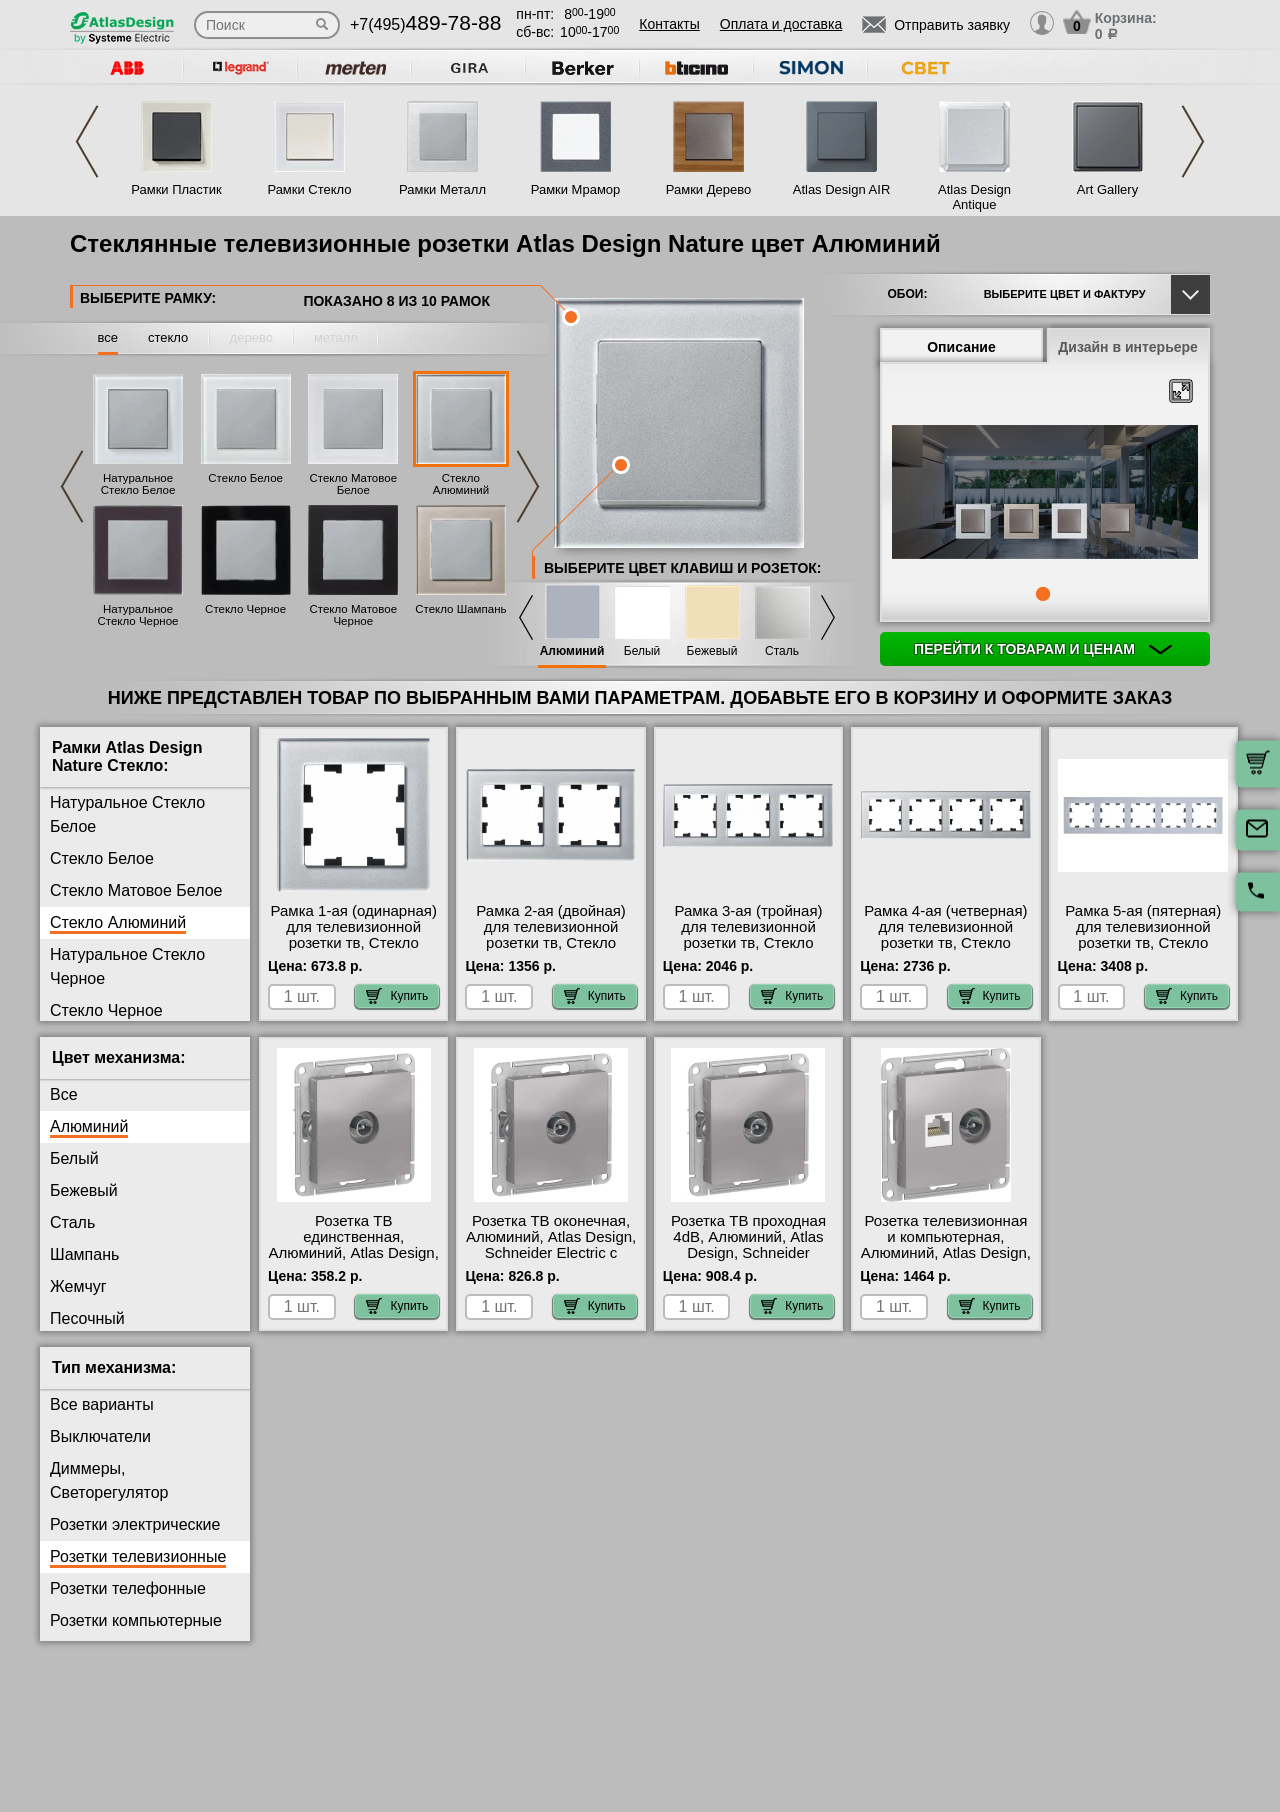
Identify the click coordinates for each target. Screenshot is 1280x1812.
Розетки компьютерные (136, 1620)
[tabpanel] (1045, 494)
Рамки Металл (442, 189)
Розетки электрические (135, 1524)
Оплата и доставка (781, 24)
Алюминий (572, 651)
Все (64, 1094)
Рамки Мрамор (576, 189)
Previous (87, 141)
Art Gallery (1107, 189)
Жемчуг (78, 1286)
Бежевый (712, 651)
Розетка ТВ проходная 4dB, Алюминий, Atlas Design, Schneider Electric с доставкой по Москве (748, 1253)
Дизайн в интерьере (1128, 347)
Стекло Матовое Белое (353, 484)
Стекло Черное (245, 609)
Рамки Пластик (176, 189)
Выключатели (100, 1436)
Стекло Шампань (460, 609)
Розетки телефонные (128, 1588)
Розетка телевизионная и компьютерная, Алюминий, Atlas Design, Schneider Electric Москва (946, 1253)
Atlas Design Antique (974, 197)
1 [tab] (1043, 594)
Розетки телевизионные (138, 1556)
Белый (642, 651)
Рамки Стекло (309, 189)
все (108, 337)
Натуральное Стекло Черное (137, 615)
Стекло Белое (245, 478)
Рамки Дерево (708, 189)
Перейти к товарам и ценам (1043, 649)
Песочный (87, 1318)
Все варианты (102, 1404)
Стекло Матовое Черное (353, 615)
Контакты (669, 24)
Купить (397, 996)
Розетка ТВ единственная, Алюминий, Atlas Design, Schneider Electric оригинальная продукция (354, 1261)
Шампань (84, 1254)
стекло (168, 337)
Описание (961, 347)
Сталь (782, 651)
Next (1193, 141)
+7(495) (425, 24)
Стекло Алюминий (461, 484)
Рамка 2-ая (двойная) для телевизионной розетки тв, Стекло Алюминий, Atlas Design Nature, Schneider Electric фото (551, 951)
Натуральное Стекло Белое (138, 484)
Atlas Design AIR (842, 189)
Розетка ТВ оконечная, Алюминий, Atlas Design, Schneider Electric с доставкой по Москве (551, 1245)
